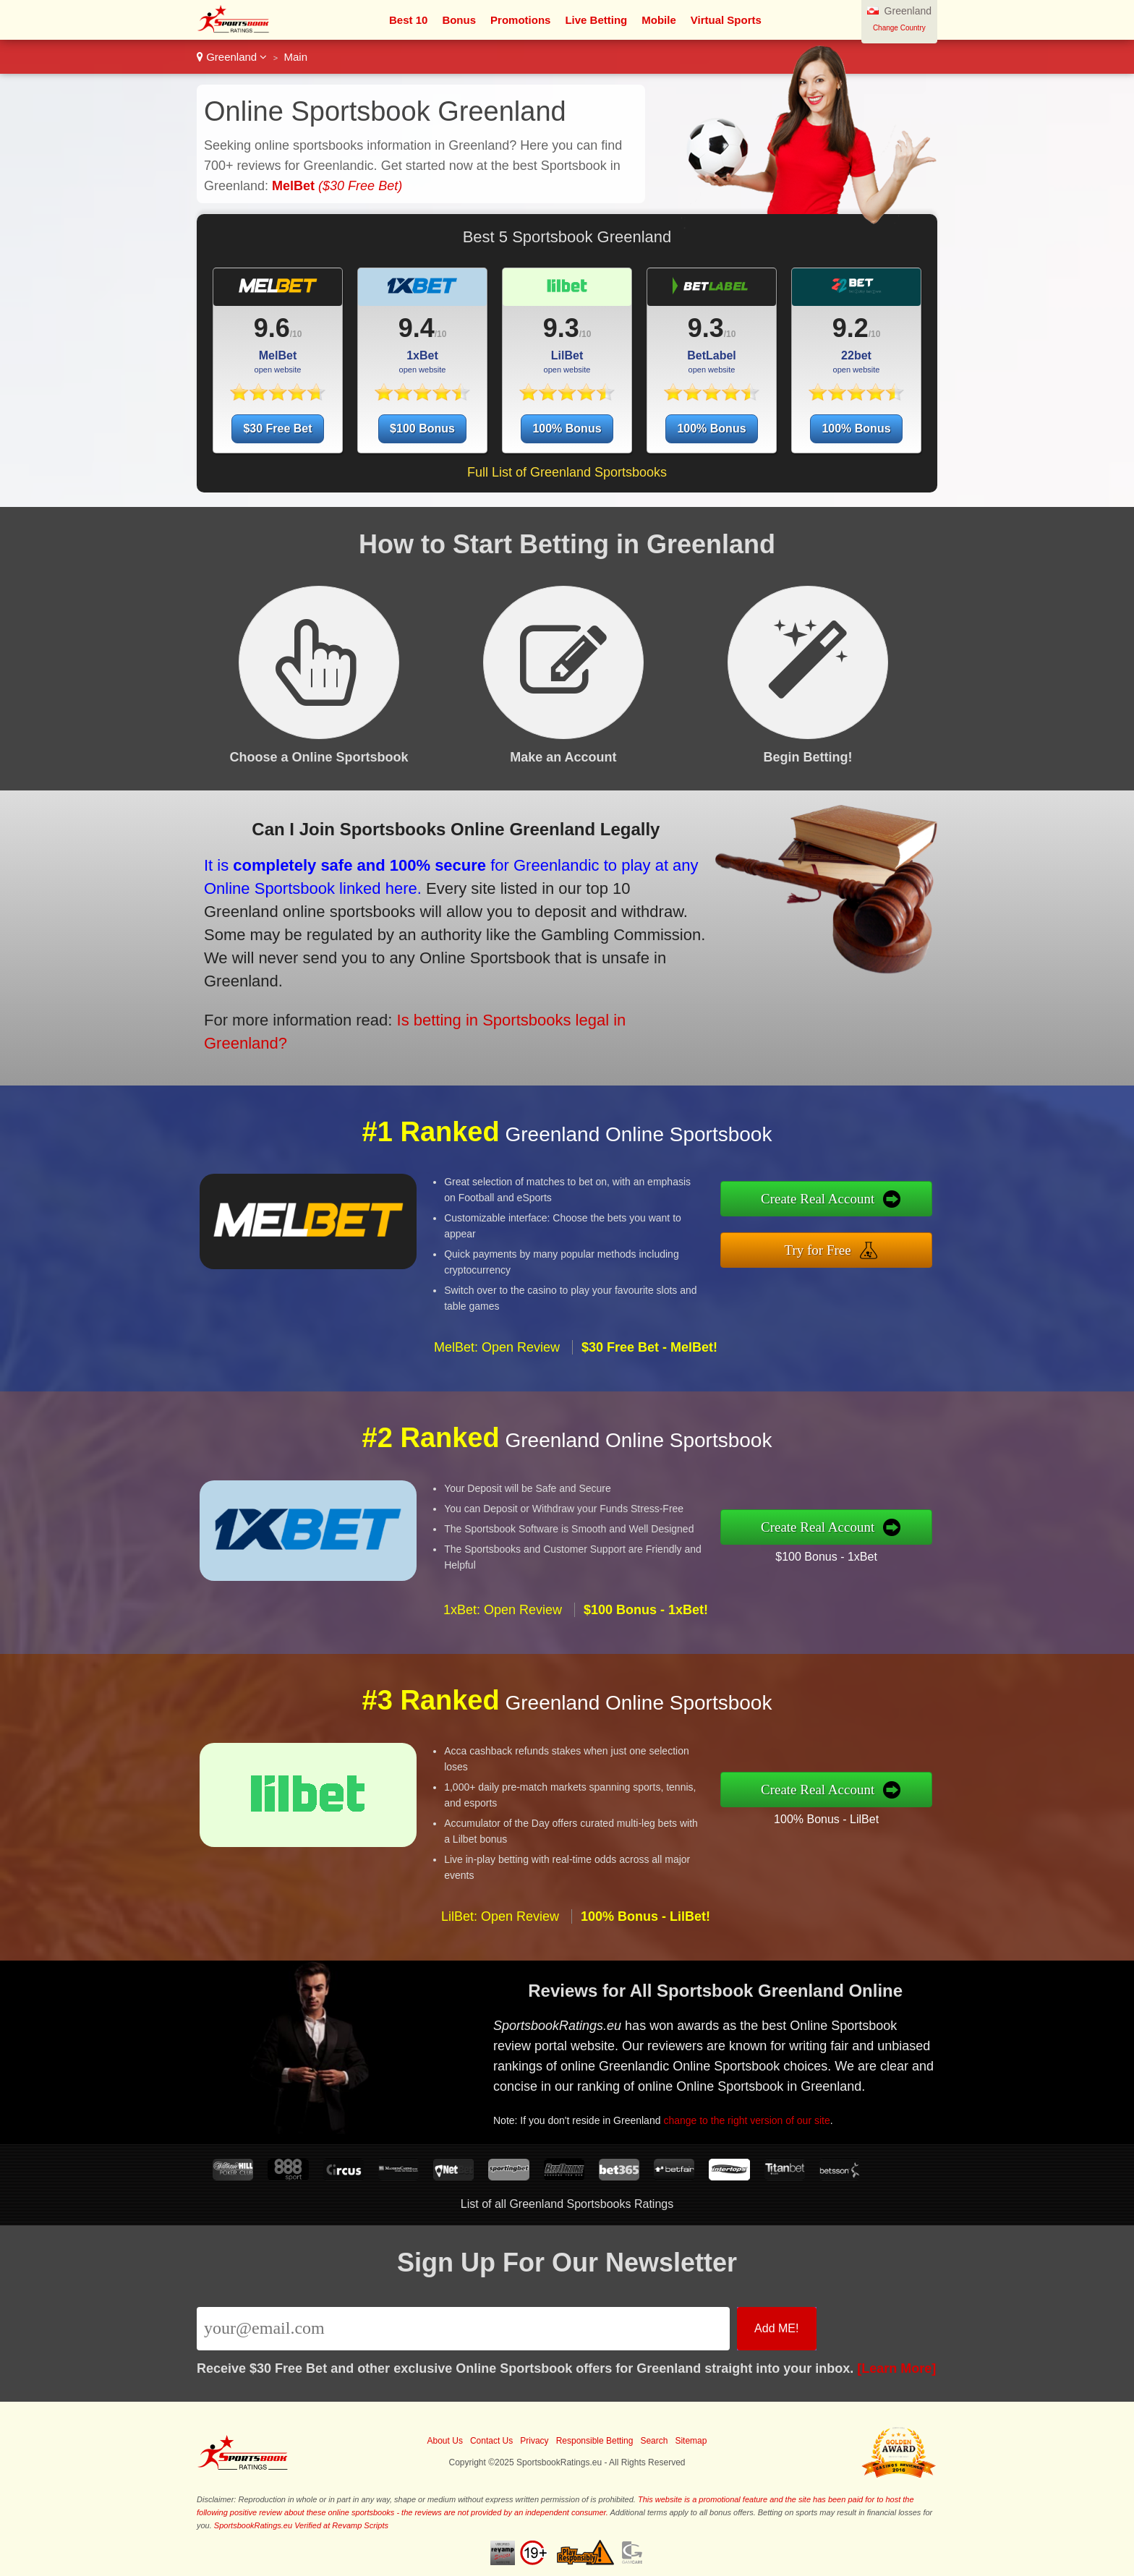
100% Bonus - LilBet (888, 1808)
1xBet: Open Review (502, 1672)
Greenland (232, 57)
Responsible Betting (595, 2441)
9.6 (272, 328)
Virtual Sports (726, 20)
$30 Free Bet (277, 428)
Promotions (520, 20)
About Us (445, 2441)
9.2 (850, 328)
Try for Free (883, 1242)
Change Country (899, 28)
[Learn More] (896, 2368)
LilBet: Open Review (500, 1978)
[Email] (463, 2328)
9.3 (561, 328)
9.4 (416, 328)
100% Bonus (566, 428)
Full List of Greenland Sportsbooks (567, 472)
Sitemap (691, 2441)
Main (296, 57)
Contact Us (491, 2441)
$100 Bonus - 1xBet (889, 1546)
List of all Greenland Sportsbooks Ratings (567, 2204)
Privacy (534, 2441)
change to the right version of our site (798, 2096)
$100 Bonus (422, 428)
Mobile (658, 20)
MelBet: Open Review (497, 1410)
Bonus (459, 20)
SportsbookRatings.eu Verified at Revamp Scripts (301, 2525)
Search (654, 2441)
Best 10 (408, 20)
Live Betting (596, 20)
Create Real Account (882, 1208)
